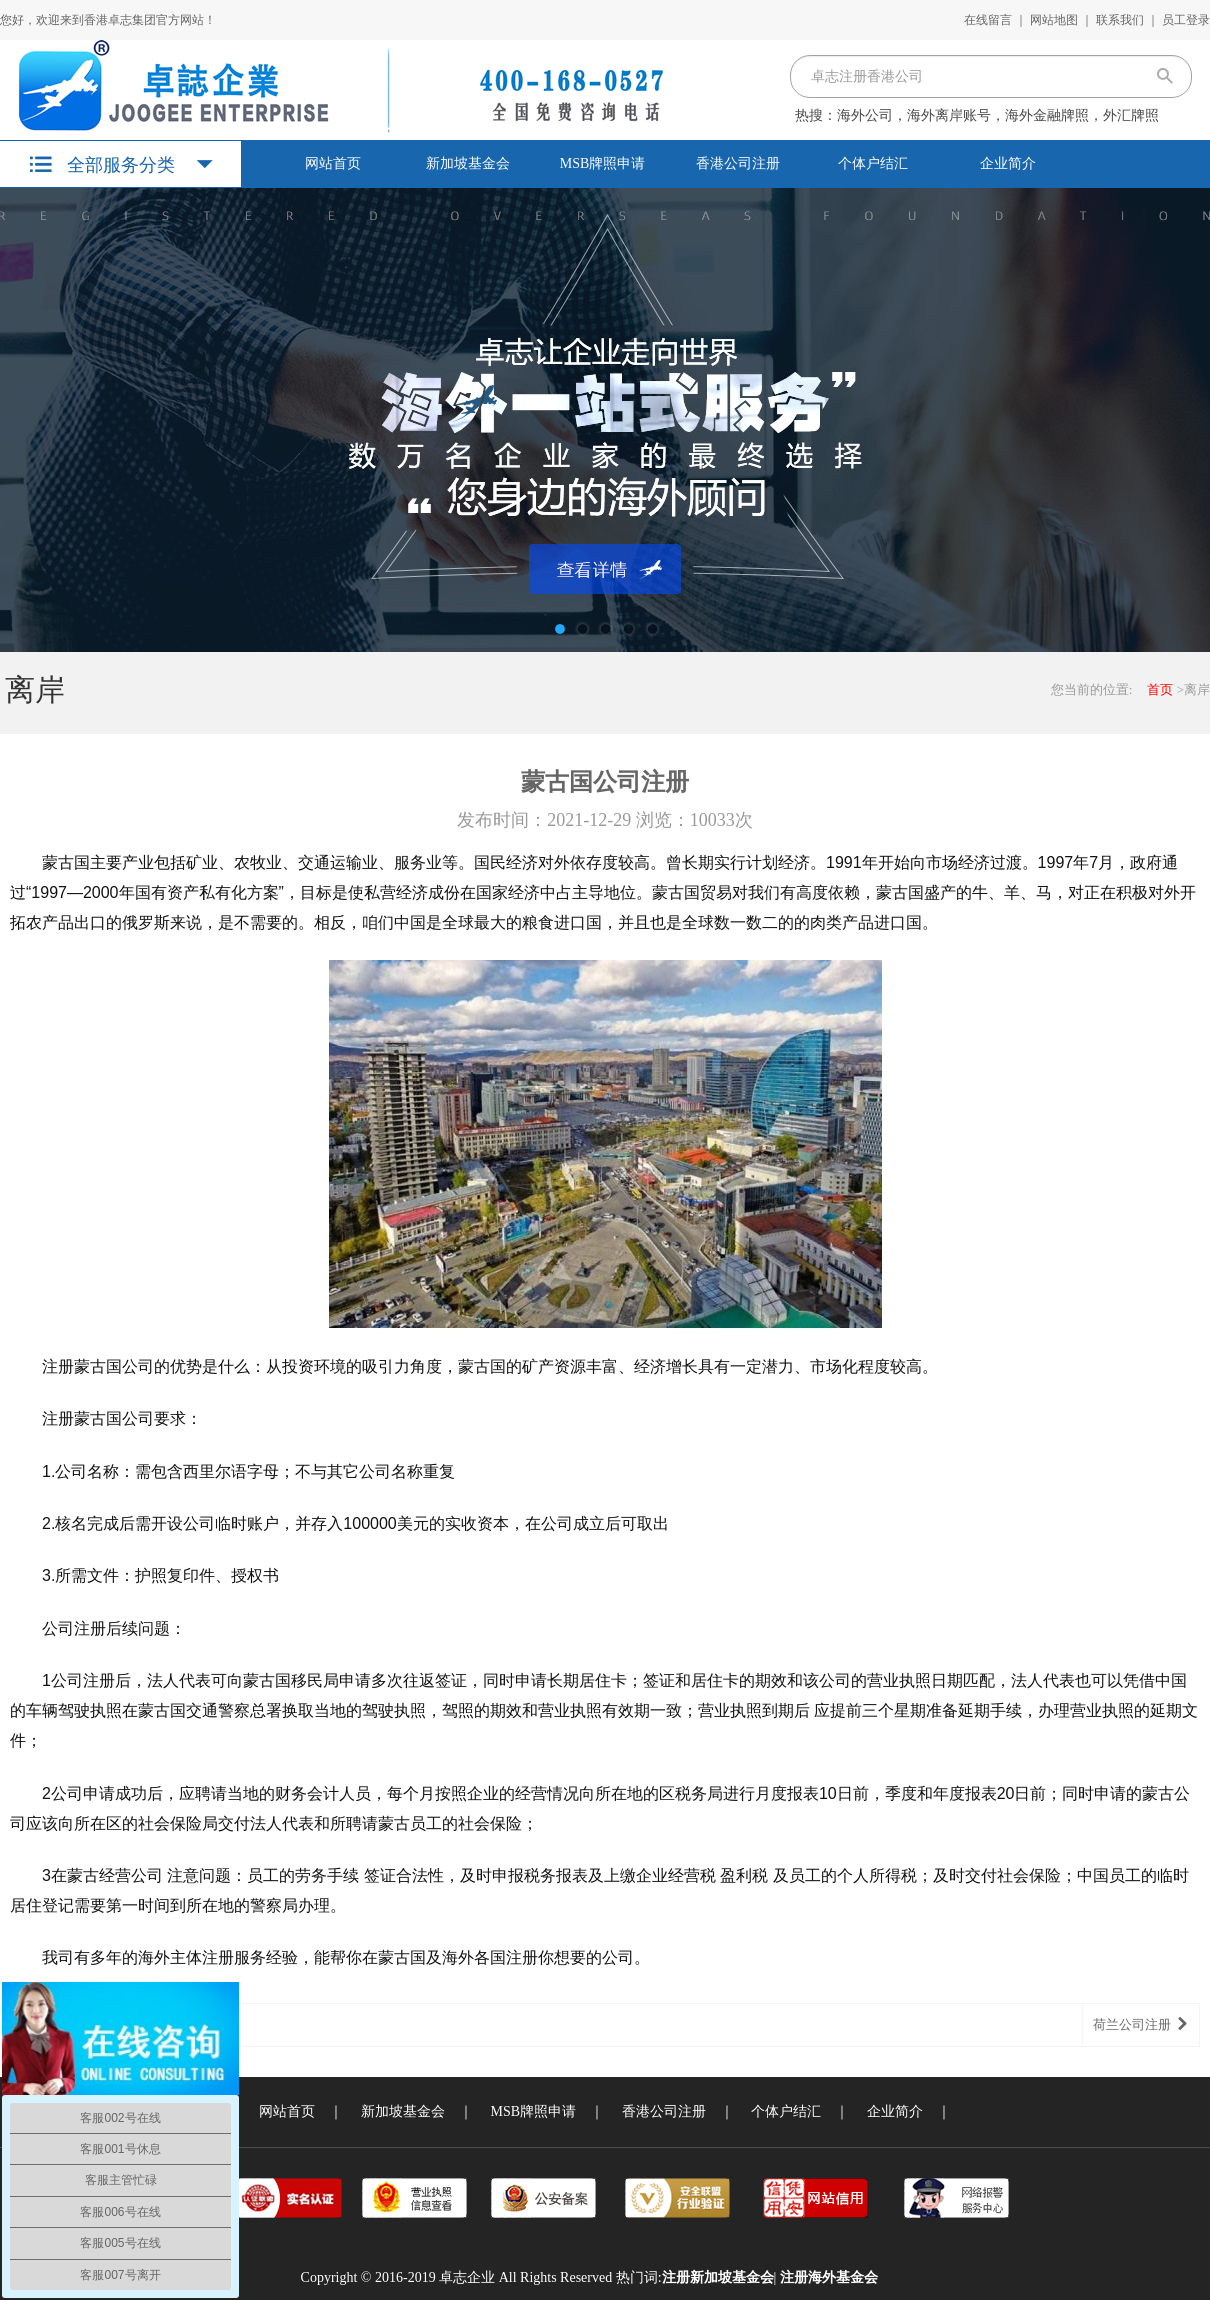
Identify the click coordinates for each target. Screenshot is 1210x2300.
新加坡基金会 (468, 163)
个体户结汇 (873, 163)
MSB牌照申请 (603, 163)
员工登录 (1186, 20)
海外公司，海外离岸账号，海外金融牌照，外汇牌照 (998, 115)
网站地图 (1054, 20)
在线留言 (988, 20)
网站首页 (333, 163)
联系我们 (1120, 20)
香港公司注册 (738, 163)
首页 (1160, 689)
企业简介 (1008, 163)
